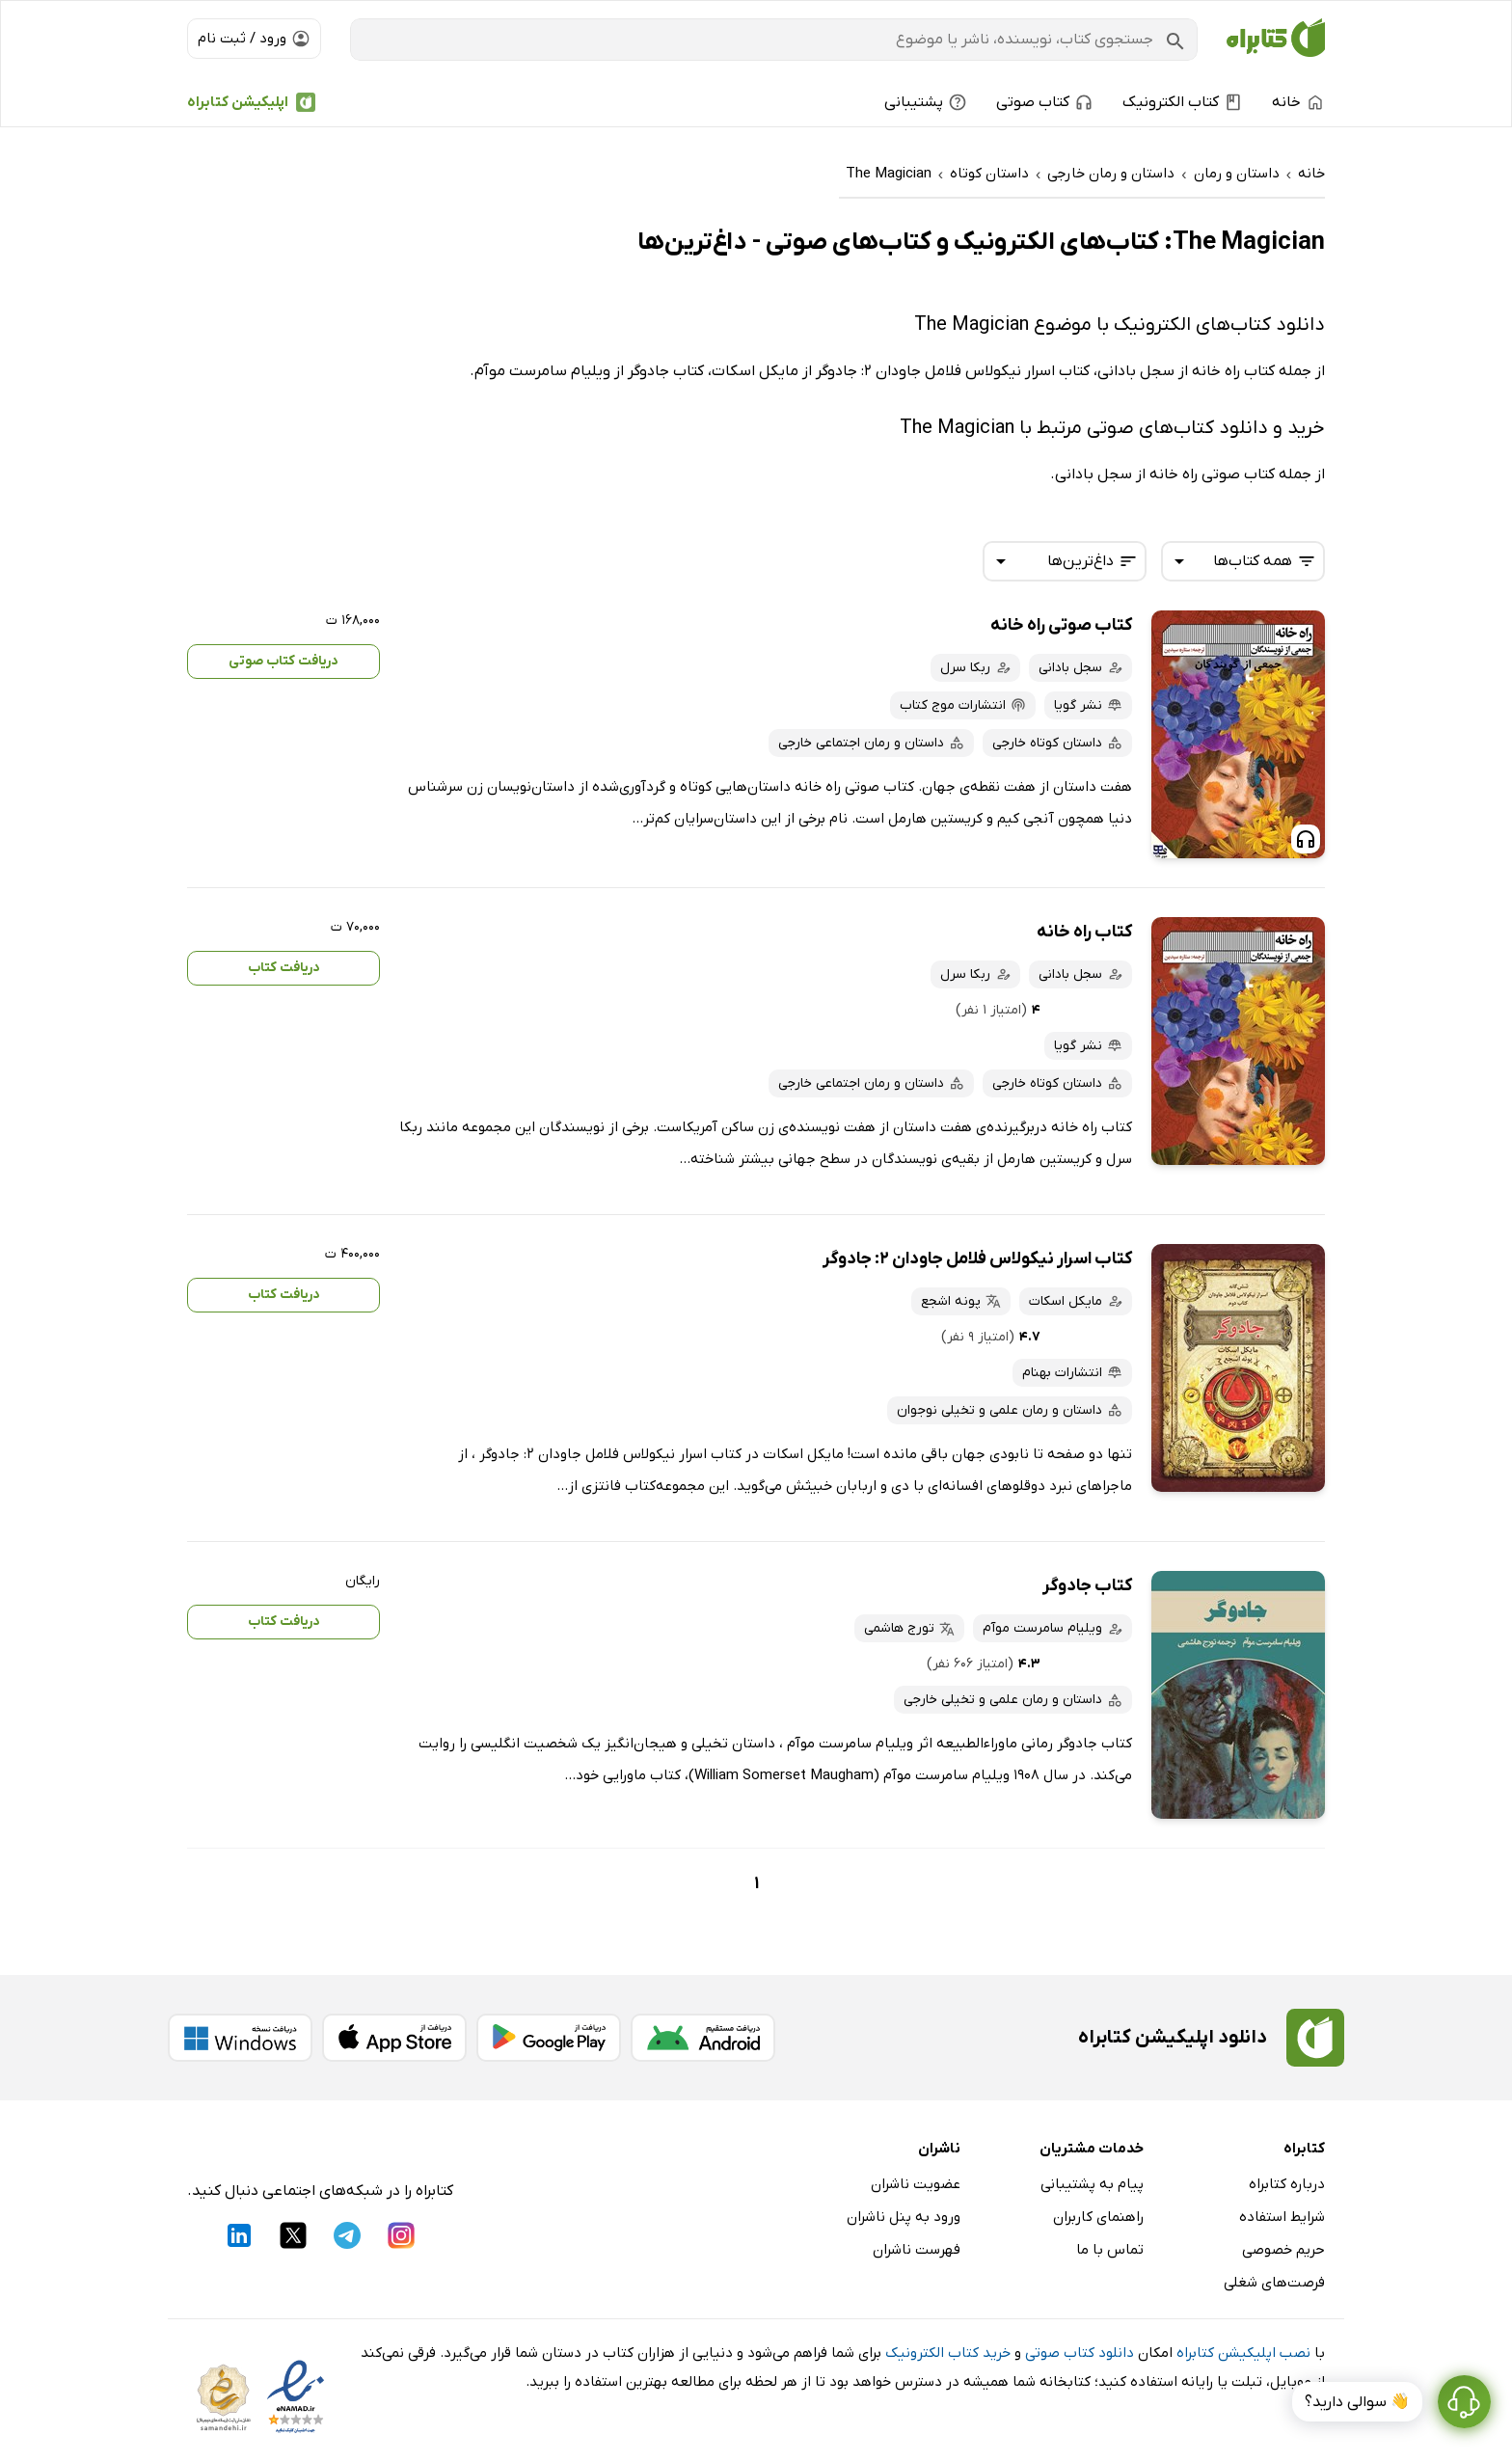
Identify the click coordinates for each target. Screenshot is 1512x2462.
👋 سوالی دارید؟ (1357, 2402)
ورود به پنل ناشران (903, 2217)
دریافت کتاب (284, 968)
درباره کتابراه (1287, 2184)
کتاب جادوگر (1087, 1586)
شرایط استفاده (1282, 2217)
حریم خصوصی (1283, 2249)
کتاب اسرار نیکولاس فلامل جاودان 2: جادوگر (977, 1259)
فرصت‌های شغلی (1274, 2282)
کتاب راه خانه (1084, 932)
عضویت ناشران (915, 2184)
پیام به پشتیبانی (1092, 2184)
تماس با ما (1110, 2249)
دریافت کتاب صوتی (283, 661)
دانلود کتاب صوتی (1079, 2353)
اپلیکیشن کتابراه (237, 102)
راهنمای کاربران (1098, 2217)
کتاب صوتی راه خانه (1061, 625)
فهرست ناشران (916, 2249)
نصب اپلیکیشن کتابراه (1243, 2353)
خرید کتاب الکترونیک (948, 2353)
